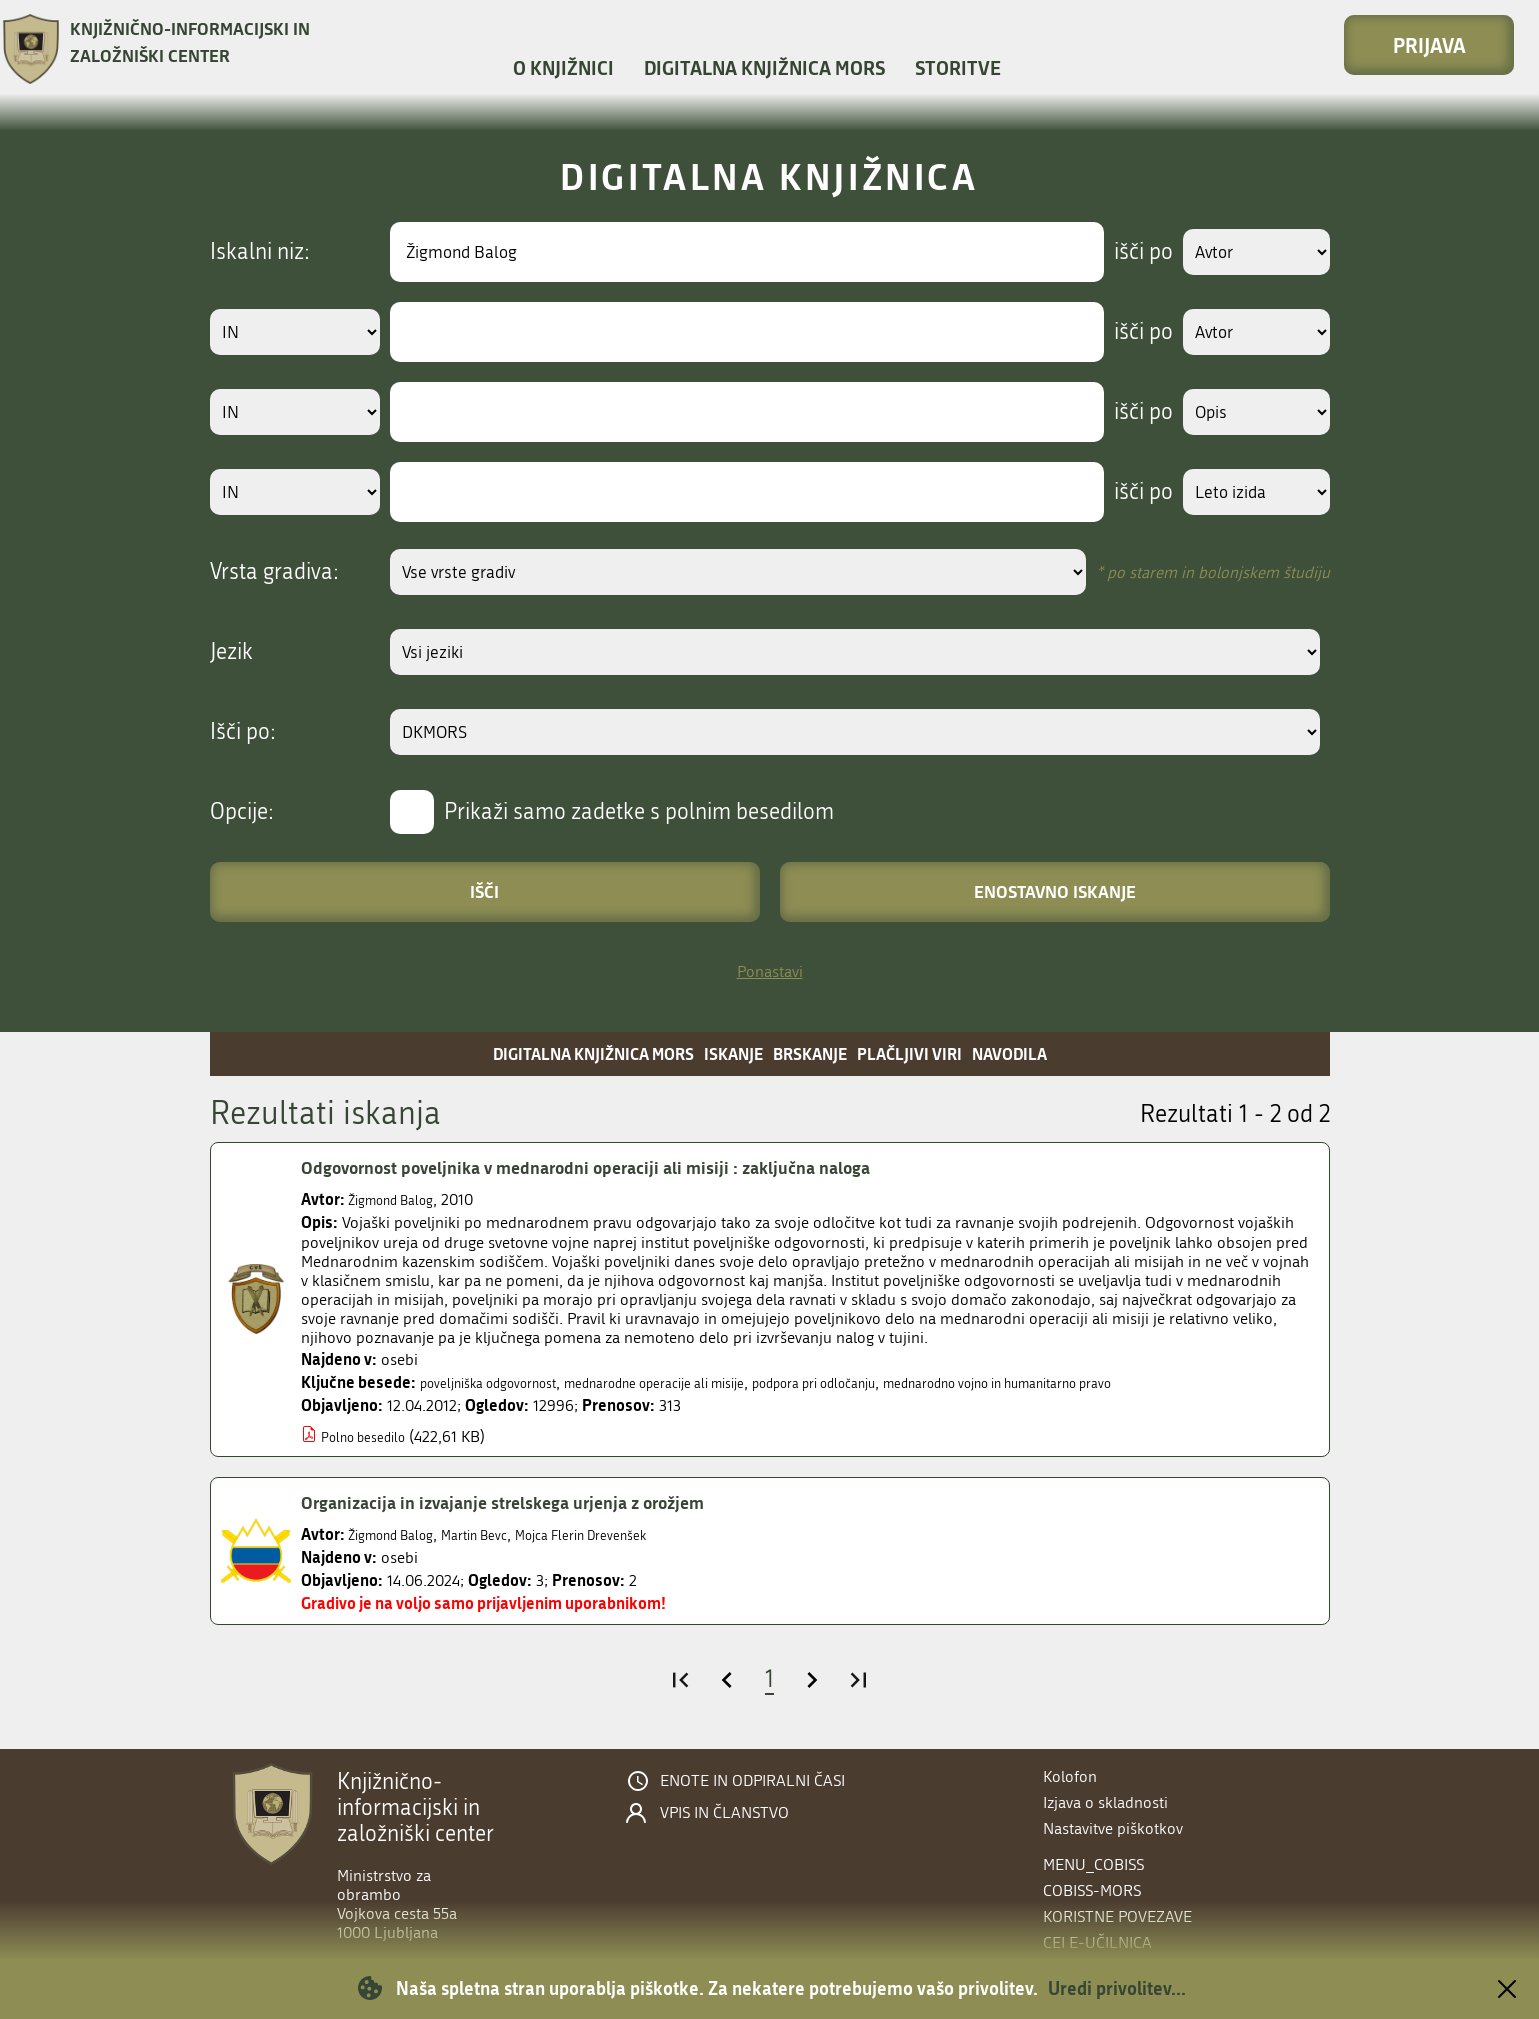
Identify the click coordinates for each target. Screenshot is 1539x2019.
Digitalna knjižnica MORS (764, 67)
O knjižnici (563, 67)
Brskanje (810, 1053)
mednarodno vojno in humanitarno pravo (1130, 1382)
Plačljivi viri (909, 1053)
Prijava (1429, 45)
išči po (1124, 252)
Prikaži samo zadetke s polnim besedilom (639, 812)
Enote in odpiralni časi (752, 1781)
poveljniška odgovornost (504, 1382)
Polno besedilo (372, 1436)
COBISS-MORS (1092, 1890)
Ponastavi (770, 971)
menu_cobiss (1093, 1864)
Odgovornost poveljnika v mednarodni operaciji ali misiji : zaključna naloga (627, 1167)
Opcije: (242, 812)
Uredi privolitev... (1117, 1988)
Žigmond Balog (400, 1199)
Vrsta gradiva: (274, 572)
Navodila (1009, 1053)
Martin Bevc (501, 1534)
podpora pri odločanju (902, 1382)
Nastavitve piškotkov (1113, 1828)
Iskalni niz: (260, 252)
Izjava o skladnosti (1105, 1802)
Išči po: (243, 732)
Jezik (231, 652)
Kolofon (1070, 1776)
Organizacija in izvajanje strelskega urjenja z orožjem (533, 1502)
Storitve (958, 67)
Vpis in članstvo (724, 1813)
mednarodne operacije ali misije (706, 1382)
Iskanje (733, 1053)
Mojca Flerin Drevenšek (628, 1534)
